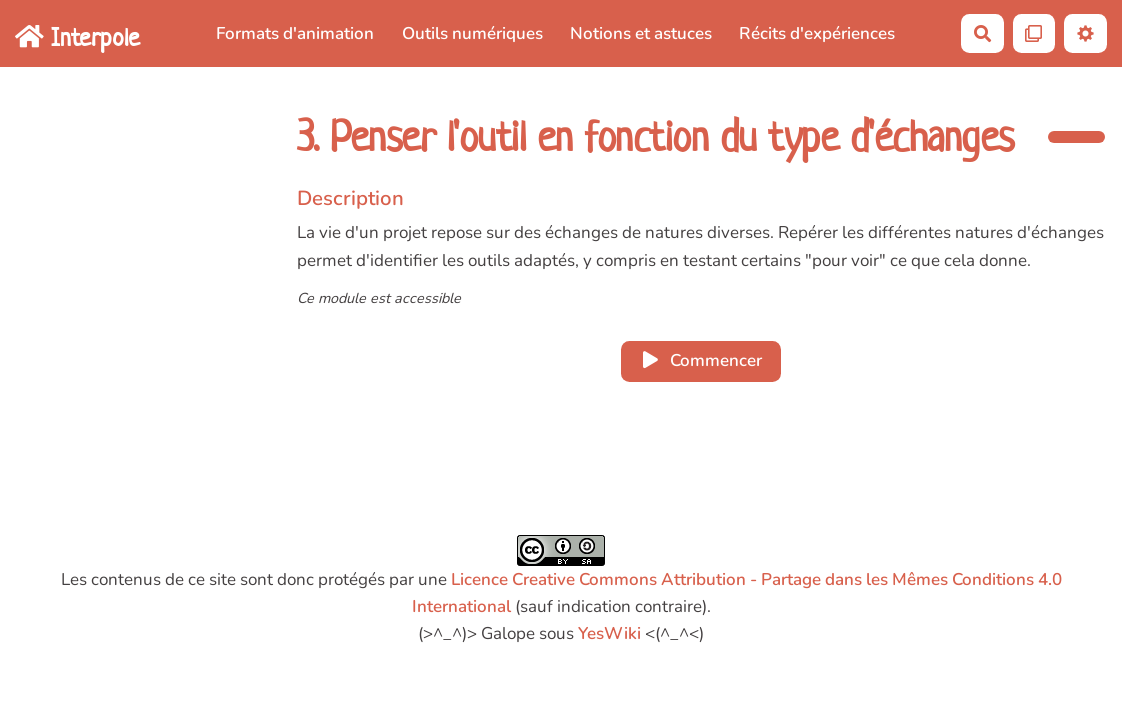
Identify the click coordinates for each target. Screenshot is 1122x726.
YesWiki (609, 633)
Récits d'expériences (817, 33)
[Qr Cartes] (1034, 33)
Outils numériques (472, 33)
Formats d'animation (295, 33)
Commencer (701, 360)
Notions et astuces (641, 33)
